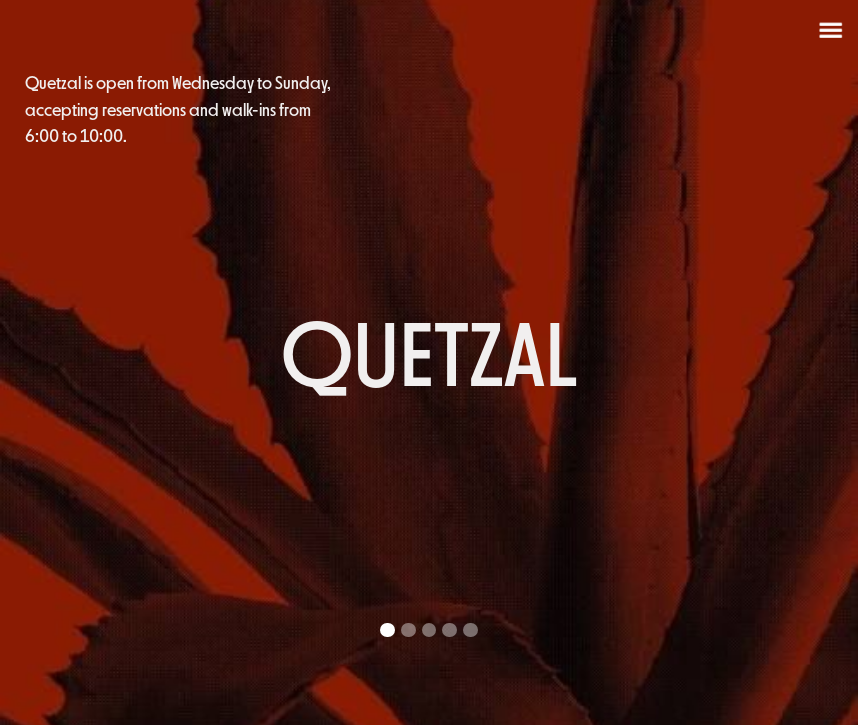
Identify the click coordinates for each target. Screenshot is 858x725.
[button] (818, 362)
